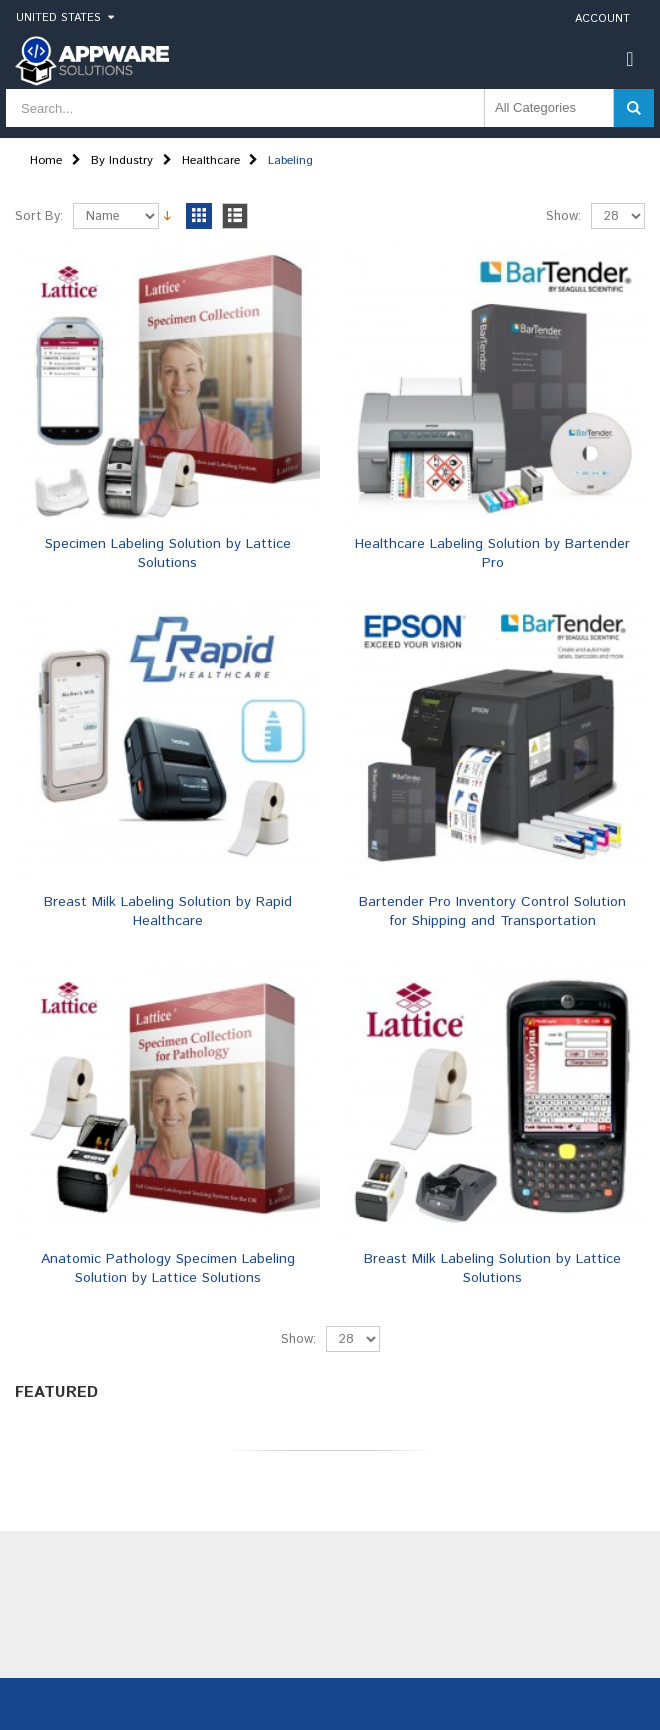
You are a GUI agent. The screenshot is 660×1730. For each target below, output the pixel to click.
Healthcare (211, 160)
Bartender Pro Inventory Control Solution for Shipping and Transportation (492, 911)
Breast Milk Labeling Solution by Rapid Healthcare (168, 911)
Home (46, 160)
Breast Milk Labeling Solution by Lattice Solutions (492, 1268)
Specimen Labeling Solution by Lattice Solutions (168, 553)
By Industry (122, 160)
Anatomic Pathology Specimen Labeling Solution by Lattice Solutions (168, 1268)
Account (602, 19)
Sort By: (39, 216)
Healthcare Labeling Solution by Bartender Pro (492, 553)
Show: (563, 216)
